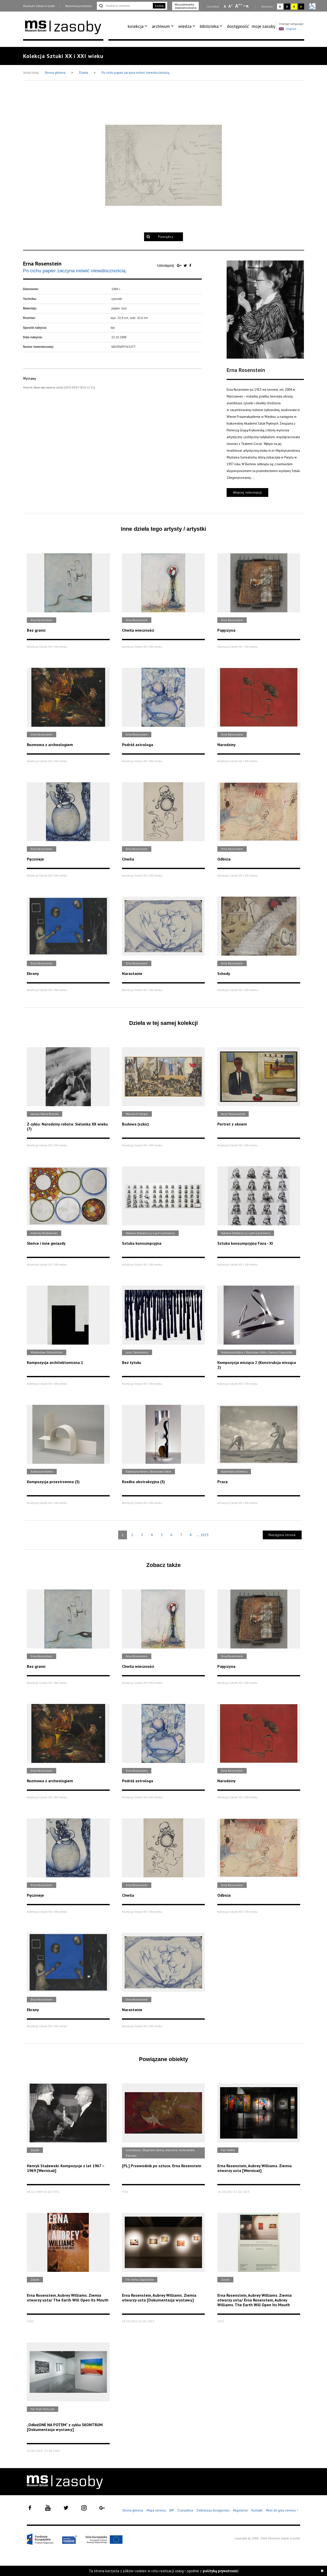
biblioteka (209, 26)
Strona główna (55, 73)
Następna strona (282, 1535)
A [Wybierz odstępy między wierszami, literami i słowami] (247, 6)
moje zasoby (263, 26)
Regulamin (240, 2510)
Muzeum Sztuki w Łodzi (39, 6)
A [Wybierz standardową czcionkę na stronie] (230, 6)
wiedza (184, 26)
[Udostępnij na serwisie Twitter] (186, 265)
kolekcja (136, 26)
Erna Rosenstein (42, 263)
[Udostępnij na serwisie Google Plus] (179, 265)
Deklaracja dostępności (213, 2510)
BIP (171, 2510)
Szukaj (159, 6)
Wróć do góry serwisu (282, 2510)
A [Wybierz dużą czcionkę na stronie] (238, 6)
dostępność (238, 26)
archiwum (161, 26)
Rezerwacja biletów (78, 6)
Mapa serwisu (156, 2510)
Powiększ (165, 237)
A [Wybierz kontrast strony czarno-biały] (287, 6)
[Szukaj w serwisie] (124, 6)
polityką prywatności (220, 2570)
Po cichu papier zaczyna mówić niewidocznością (135, 73)
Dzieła (84, 73)
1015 (205, 1535)
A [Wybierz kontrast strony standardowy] (280, 6)
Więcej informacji (247, 492)
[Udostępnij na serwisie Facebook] (190, 265)
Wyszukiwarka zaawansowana (185, 6)
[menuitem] (138, 26)
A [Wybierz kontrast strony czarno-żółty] (301, 6)
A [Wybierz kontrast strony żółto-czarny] (294, 6)
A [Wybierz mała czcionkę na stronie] (225, 6)
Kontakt (256, 2510)
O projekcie (185, 2510)
